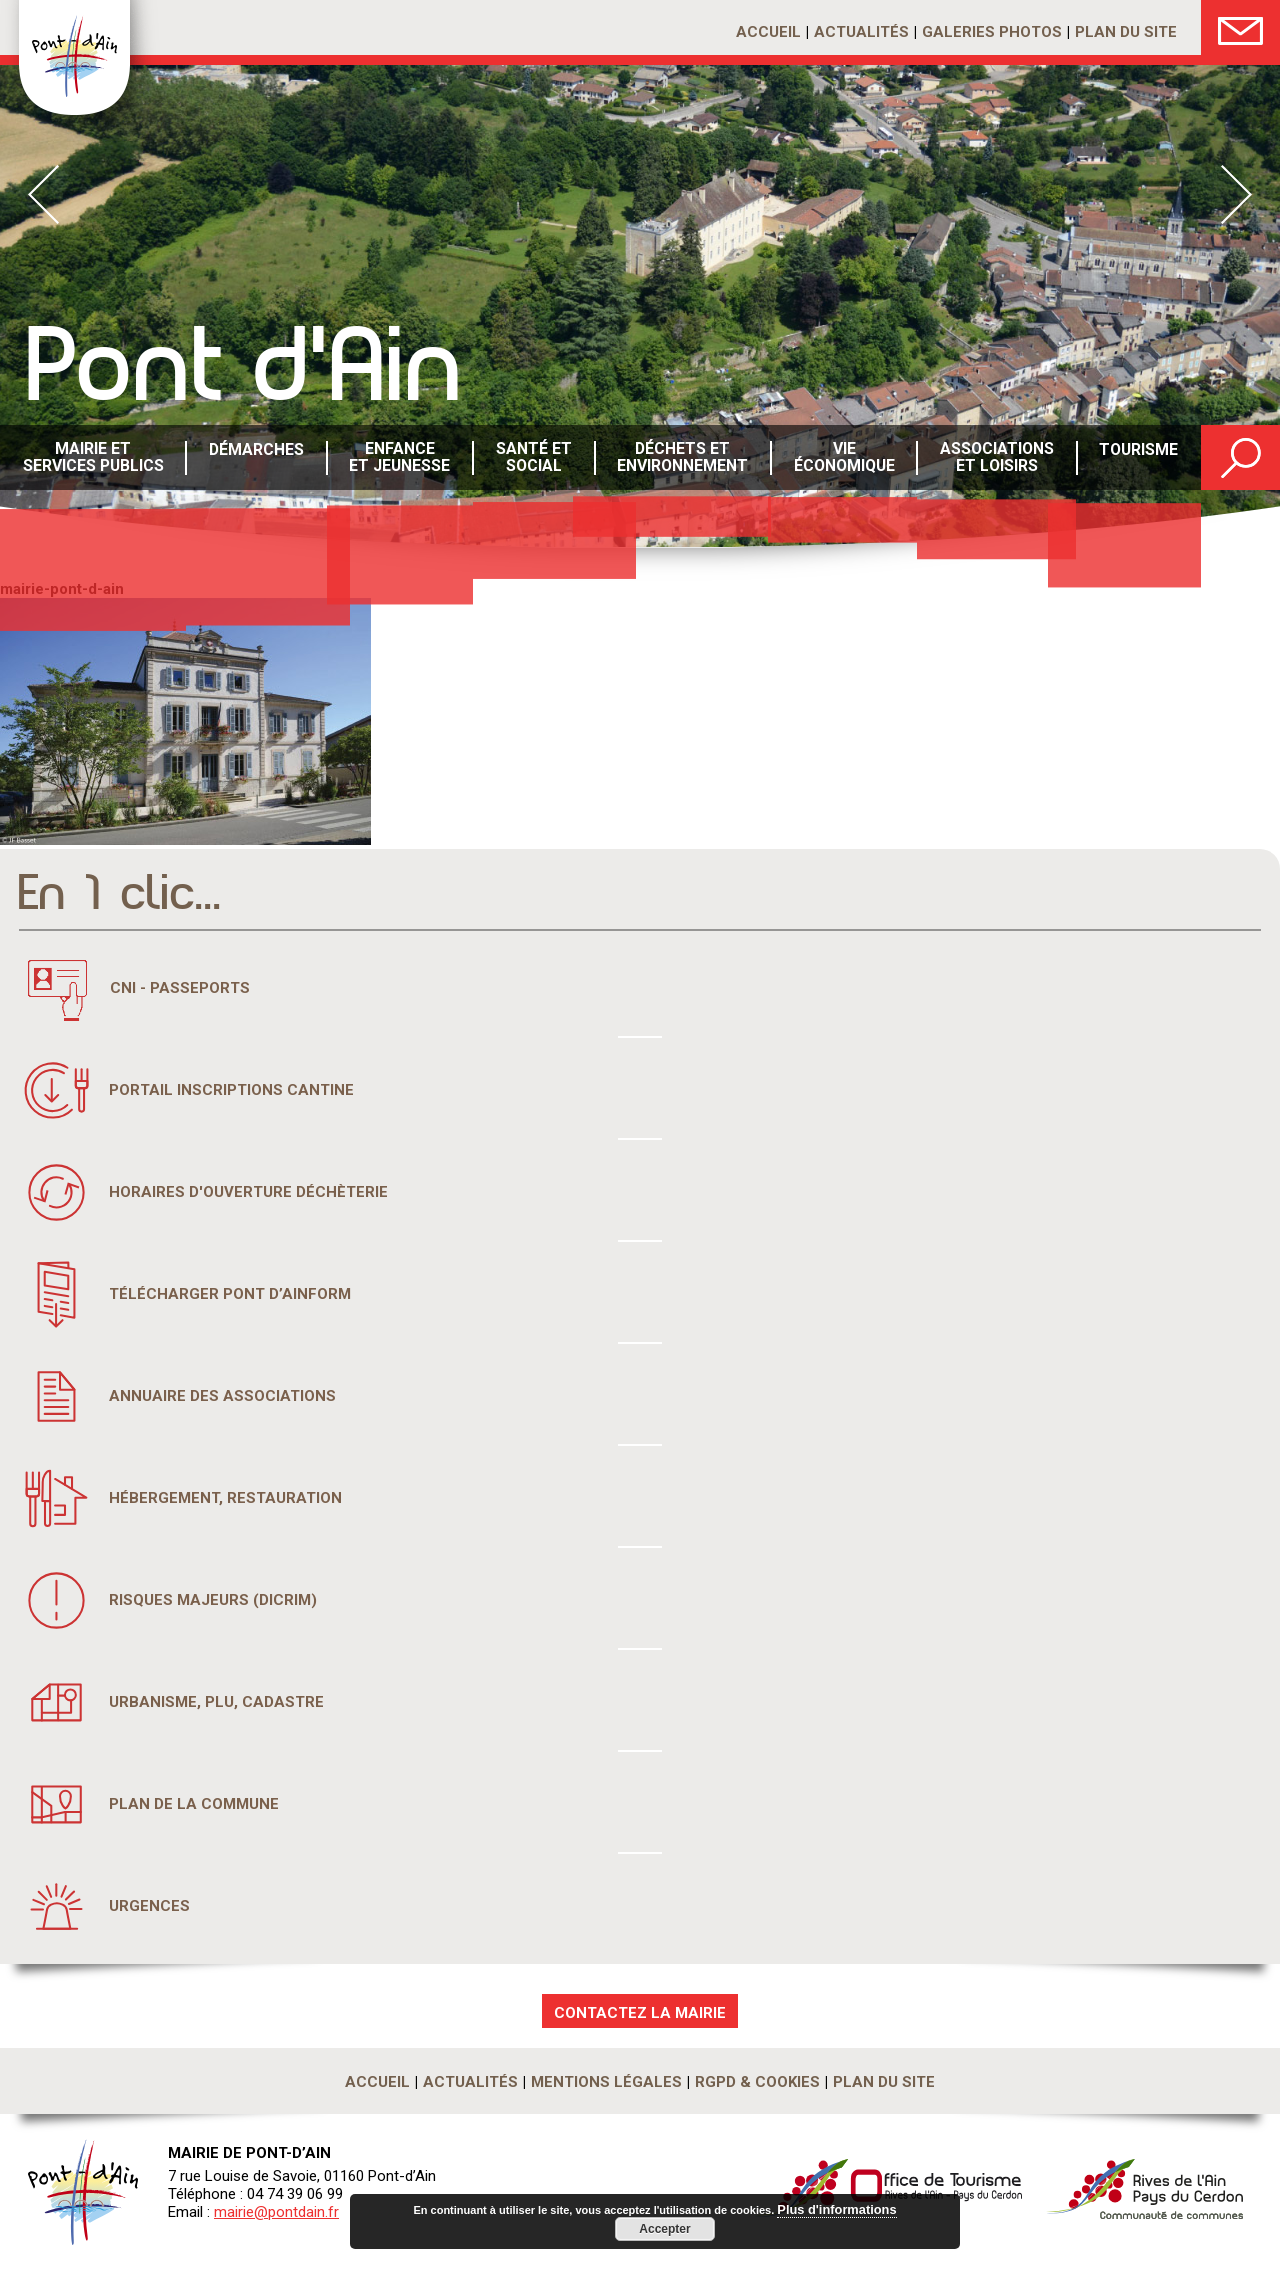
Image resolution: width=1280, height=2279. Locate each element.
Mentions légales (606, 2082)
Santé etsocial (532, 458)
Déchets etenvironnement (680, 458)
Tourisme (1136, 459)
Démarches (255, 459)
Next (1236, 194)
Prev (43, 194)
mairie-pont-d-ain (62, 589)
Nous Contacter (1240, 27)
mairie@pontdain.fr (276, 2212)
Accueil (768, 32)
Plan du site (1126, 32)
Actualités (861, 32)
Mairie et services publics (92, 458)
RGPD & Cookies (757, 2082)
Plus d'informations (837, 2210)
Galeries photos (992, 32)
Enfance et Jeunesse (398, 458)
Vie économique (841, 458)
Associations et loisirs (994, 458)
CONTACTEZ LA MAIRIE (640, 2013)
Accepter (664, 2229)
